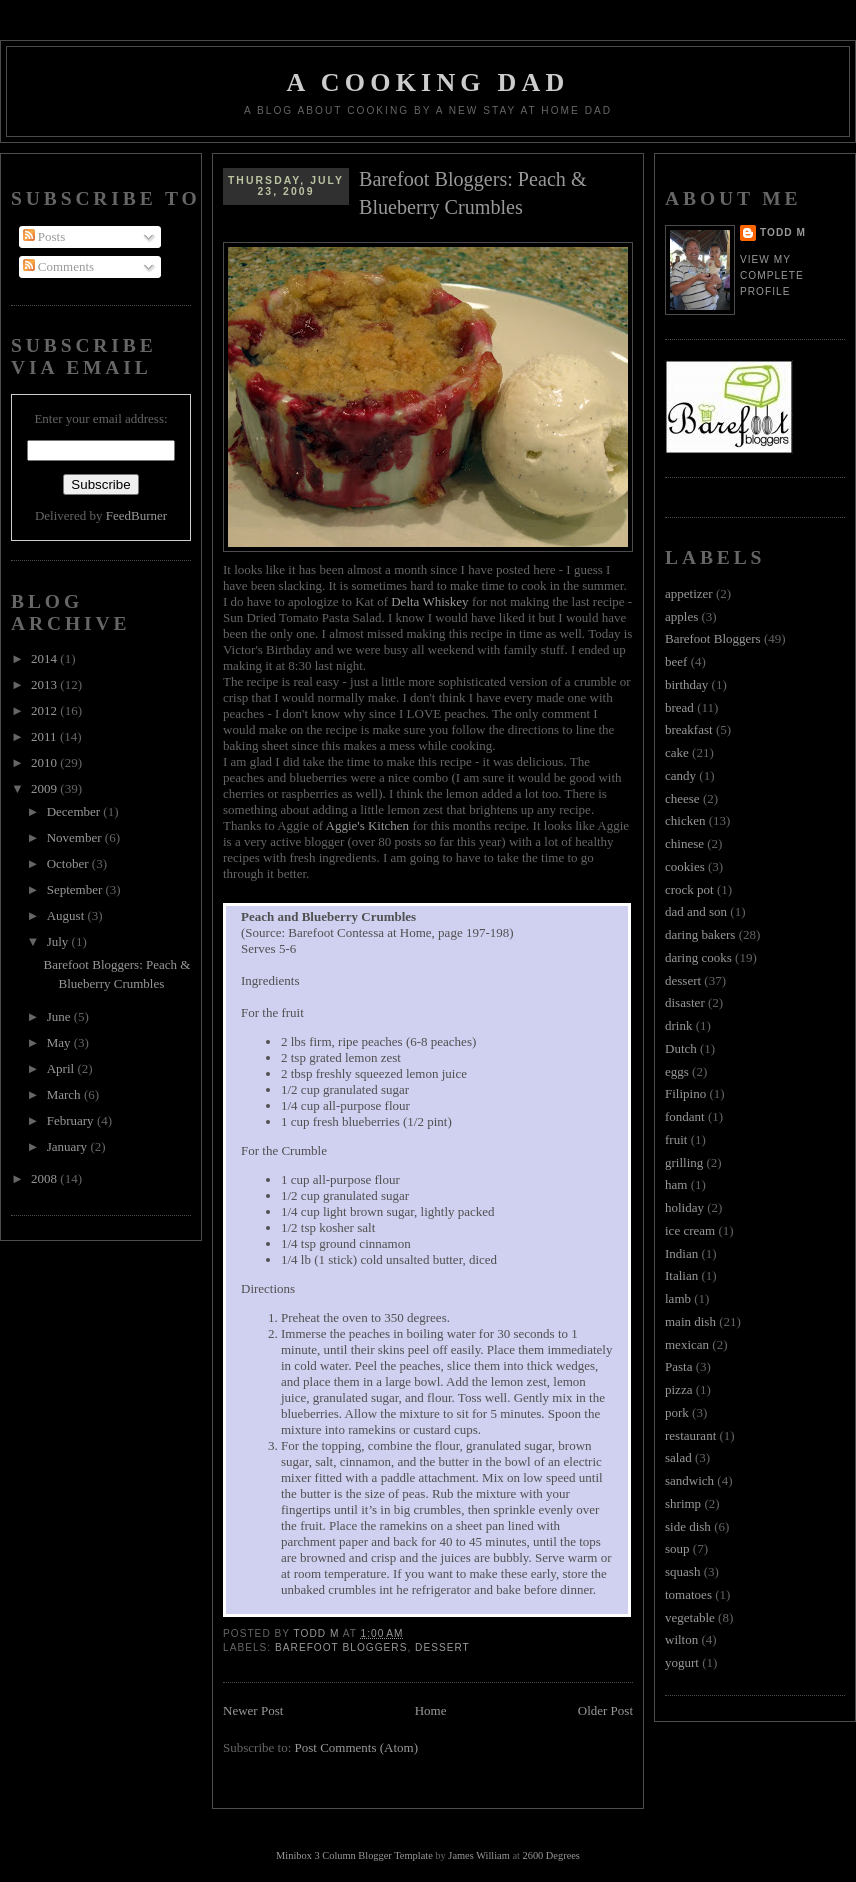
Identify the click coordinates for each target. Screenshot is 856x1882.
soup (677, 1548)
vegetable (690, 1617)
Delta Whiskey (429, 601)
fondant (685, 1116)
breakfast (689, 729)
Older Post (605, 1710)
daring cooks (698, 957)
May (60, 1042)
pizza (678, 1389)
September (76, 889)
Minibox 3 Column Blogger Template (354, 1855)
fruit (676, 1139)
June (60, 1016)
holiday (684, 1207)
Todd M (783, 232)
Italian (681, 1275)
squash (682, 1571)
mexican (687, 1344)
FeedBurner (136, 515)
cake (677, 752)
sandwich (689, 1480)
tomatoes (688, 1594)
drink (678, 1025)
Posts (44, 236)
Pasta (678, 1366)
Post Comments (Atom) (357, 1747)
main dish (690, 1321)
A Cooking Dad (428, 82)
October (69, 863)
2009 (45, 788)
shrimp (683, 1503)
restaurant (690, 1435)
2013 (45, 684)
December (75, 811)
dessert (442, 1647)
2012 (45, 710)
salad (678, 1457)
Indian (681, 1253)
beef (676, 661)
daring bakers (700, 934)
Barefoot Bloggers (341, 1647)
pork (677, 1412)
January (69, 1146)
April (62, 1068)
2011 (45, 736)
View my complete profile (772, 275)
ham (676, 1184)
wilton (681, 1639)
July (59, 941)
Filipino (685, 1093)
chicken (685, 820)
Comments (59, 266)
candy (680, 775)
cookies (685, 866)
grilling (684, 1162)
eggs (677, 1071)
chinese (684, 843)
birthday (686, 684)
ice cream (690, 1230)
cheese (682, 798)
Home (431, 1710)
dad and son (696, 911)
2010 (45, 762)
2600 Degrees (550, 1855)
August (67, 915)
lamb (678, 1298)
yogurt (682, 1662)
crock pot (689, 889)
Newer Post (253, 1710)
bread (679, 707)
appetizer (689, 593)
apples (681, 616)
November (76, 837)
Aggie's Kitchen (368, 825)
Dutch (681, 1048)
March (65, 1094)
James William (478, 1855)
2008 (45, 1178)
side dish (688, 1526)
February (72, 1120)
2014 (45, 658)
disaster (685, 1002)
